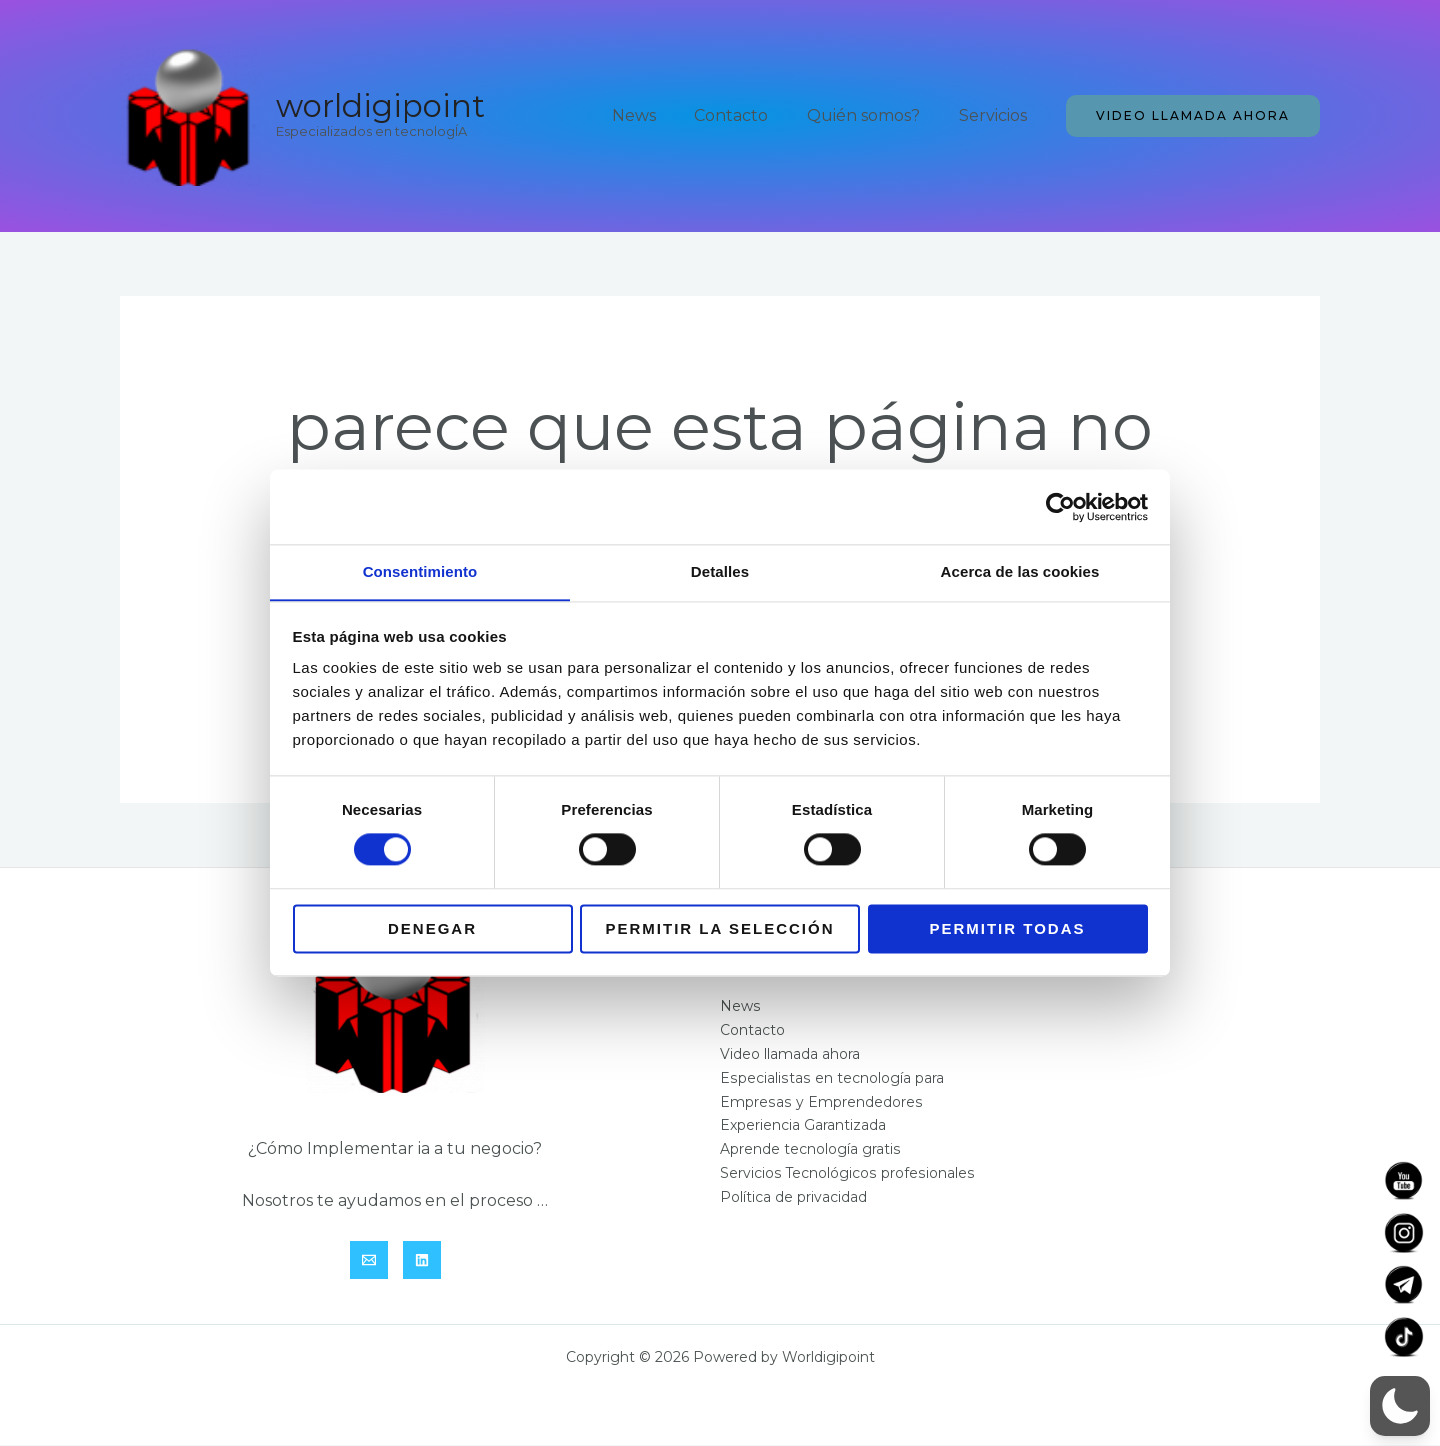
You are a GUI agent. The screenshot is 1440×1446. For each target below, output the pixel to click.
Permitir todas (1007, 929)
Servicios (996, 115)
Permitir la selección (720, 929)
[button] (1193, 116)
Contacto (748, 115)
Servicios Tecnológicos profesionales (846, 1175)
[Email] (369, 1261)
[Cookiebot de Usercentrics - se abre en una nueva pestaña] (1060, 506)
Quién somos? (873, 115)
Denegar (432, 929)
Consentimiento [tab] (420, 571)
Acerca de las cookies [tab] (1020, 571)
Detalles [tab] (720, 571)
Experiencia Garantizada (803, 1127)
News (657, 115)
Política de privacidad (793, 1199)
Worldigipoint (380, 106)
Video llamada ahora (790, 1055)
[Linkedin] (422, 1261)
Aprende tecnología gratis (810, 1151)
